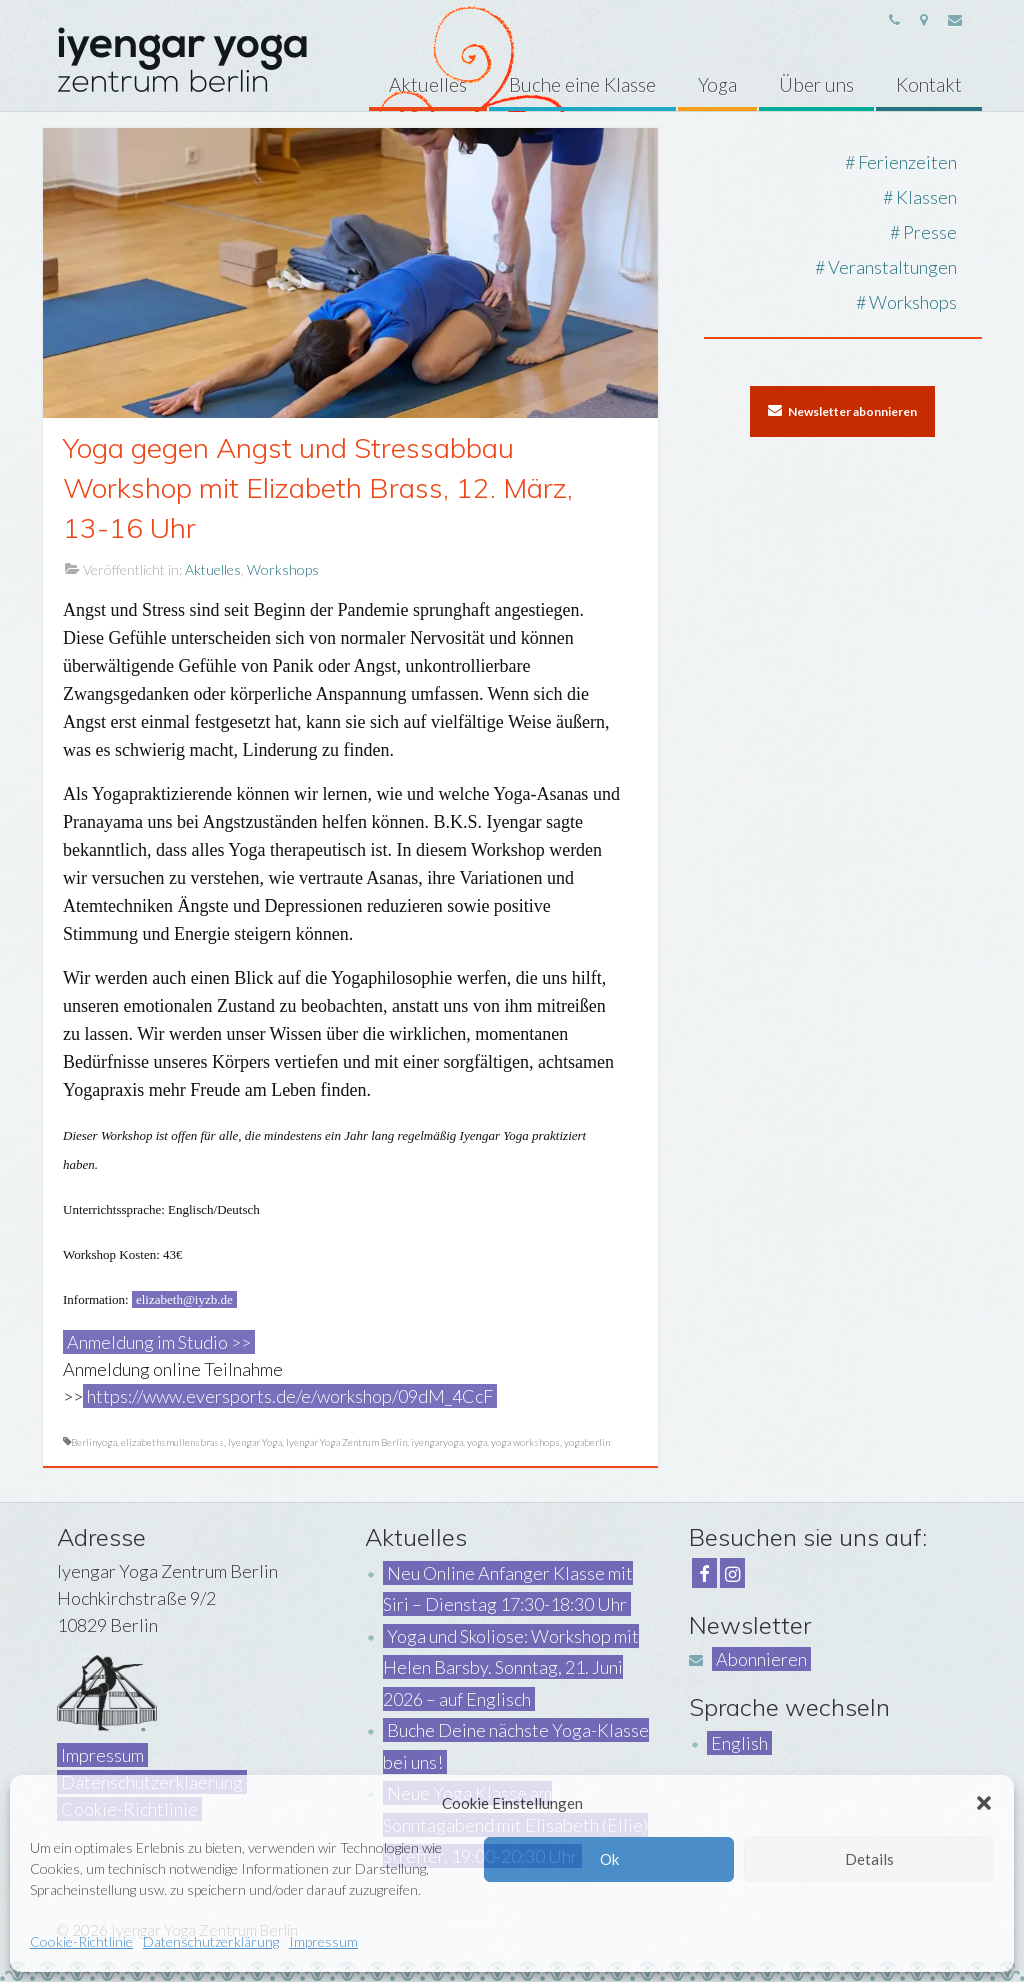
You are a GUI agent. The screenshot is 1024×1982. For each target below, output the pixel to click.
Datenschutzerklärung (211, 1941)
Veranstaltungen (892, 267)
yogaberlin (587, 1442)
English (739, 1743)
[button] (984, 1803)
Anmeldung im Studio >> (159, 1342)
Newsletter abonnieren (842, 411)
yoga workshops (525, 1442)
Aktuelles (213, 569)
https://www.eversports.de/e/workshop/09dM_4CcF (290, 1396)
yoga (477, 1442)
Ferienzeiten (907, 162)
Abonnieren (761, 1659)
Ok (609, 1859)
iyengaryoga (437, 1442)
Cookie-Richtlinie (81, 1941)
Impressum (323, 1941)
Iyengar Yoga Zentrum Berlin (346, 1442)
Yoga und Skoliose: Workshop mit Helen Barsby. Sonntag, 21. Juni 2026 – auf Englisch (511, 1667)
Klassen (926, 197)
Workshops (283, 569)
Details (869, 1859)
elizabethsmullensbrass (172, 1442)
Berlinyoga (94, 1442)
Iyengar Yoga (255, 1442)
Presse (930, 232)
